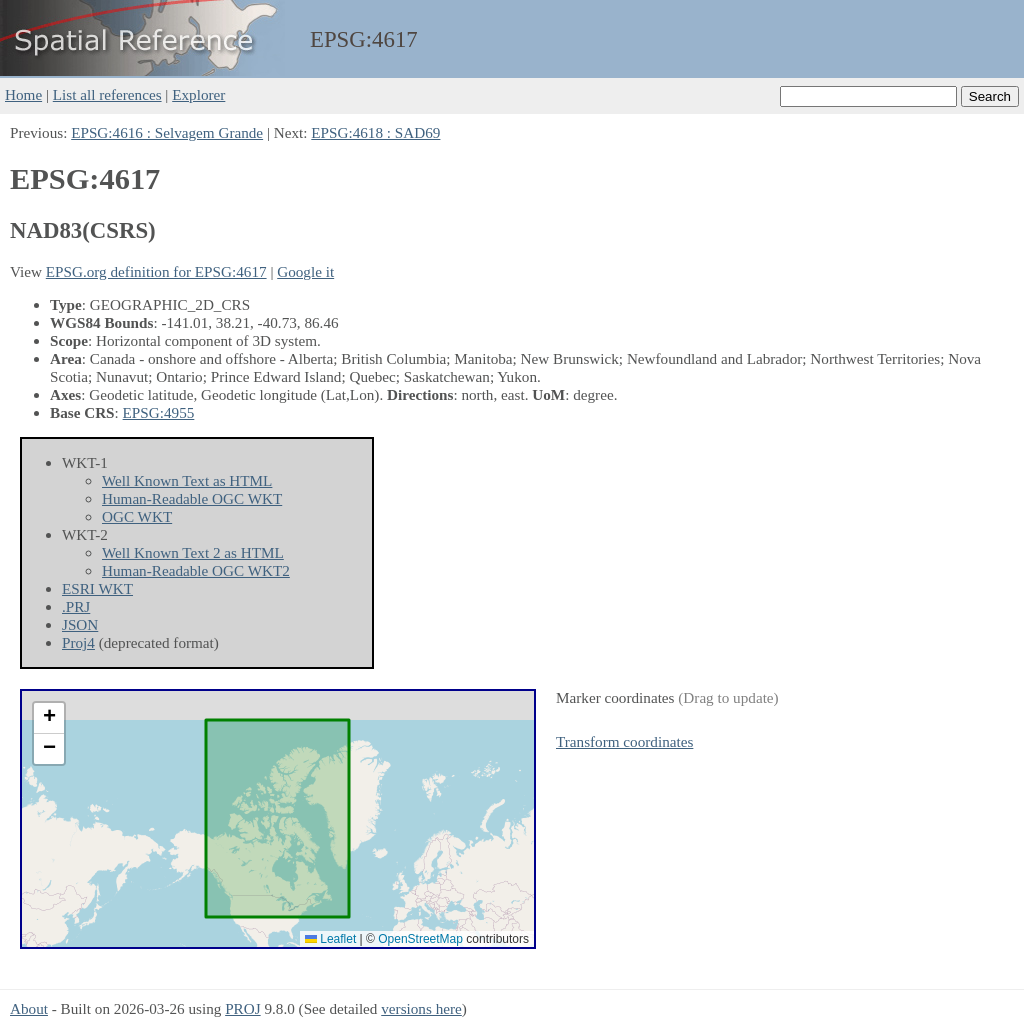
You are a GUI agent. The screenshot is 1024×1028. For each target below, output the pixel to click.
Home (23, 94)
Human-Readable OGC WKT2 (196, 570)
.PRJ (76, 606)
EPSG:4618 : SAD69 (375, 132)
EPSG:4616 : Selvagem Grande (167, 132)
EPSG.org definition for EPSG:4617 (156, 271)
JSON (80, 624)
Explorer (198, 94)
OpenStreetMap (420, 939)
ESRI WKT (97, 588)
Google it (305, 271)
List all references (107, 94)
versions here (421, 1008)
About (29, 1008)
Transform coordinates (624, 741)
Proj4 (78, 642)
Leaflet (330, 939)
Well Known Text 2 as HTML (193, 552)
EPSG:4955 (159, 412)
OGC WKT (137, 516)
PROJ (242, 1008)
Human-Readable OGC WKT (192, 498)
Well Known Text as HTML (187, 480)
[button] (49, 718)
